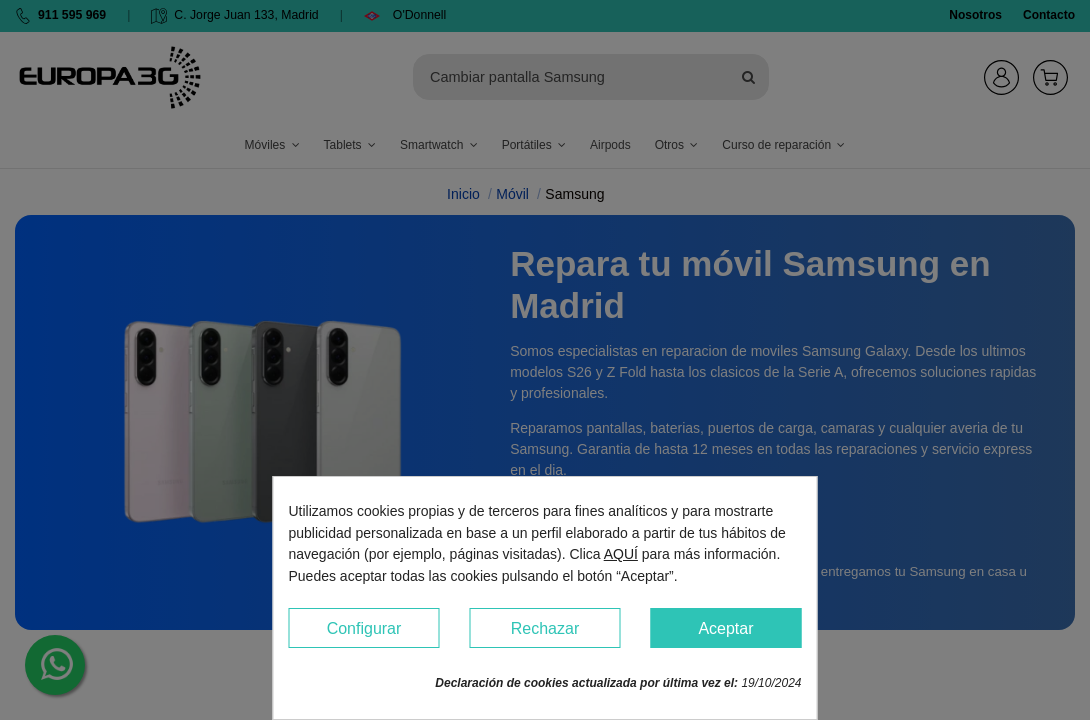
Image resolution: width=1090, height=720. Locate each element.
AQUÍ (621, 554)
